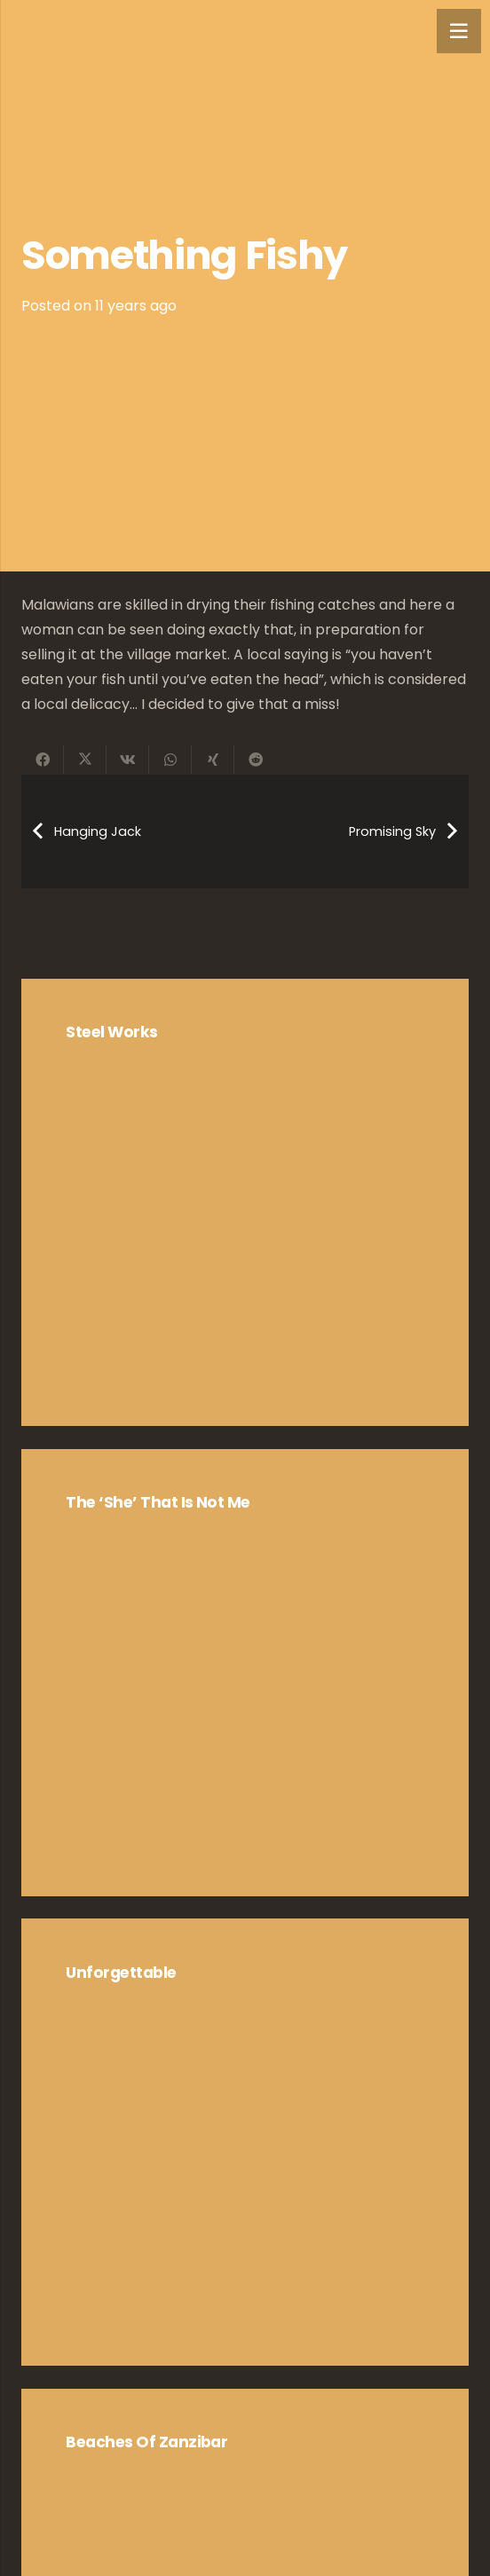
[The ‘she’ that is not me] (245, 1672)
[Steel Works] (245, 1202)
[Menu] (459, 31)
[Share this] (42, 759)
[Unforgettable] (245, 2142)
